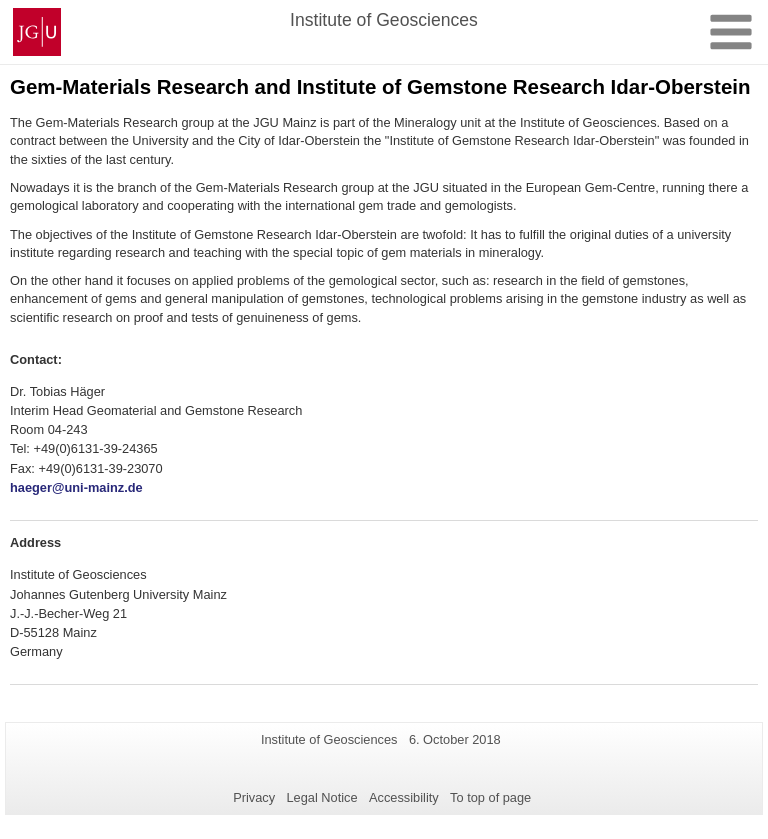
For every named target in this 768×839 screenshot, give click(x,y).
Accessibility (404, 797)
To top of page (490, 797)
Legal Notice (321, 797)
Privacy (254, 797)
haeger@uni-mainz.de (76, 487)
